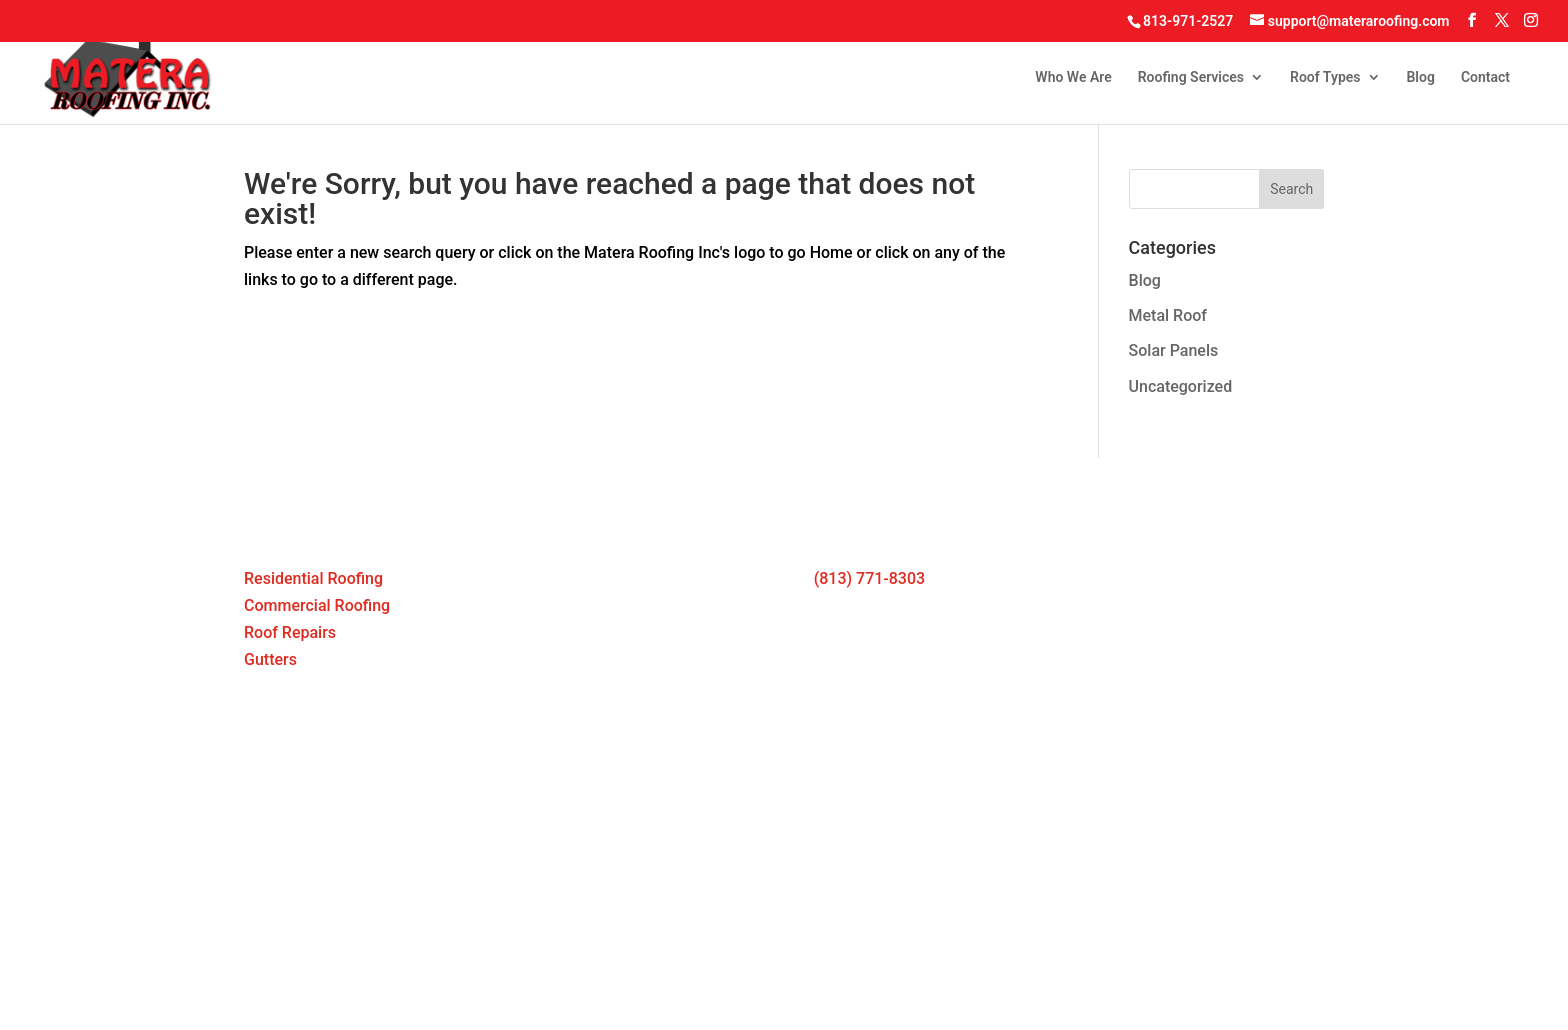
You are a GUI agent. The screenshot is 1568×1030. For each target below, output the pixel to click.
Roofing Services (1191, 77)
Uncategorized (1181, 386)
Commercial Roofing (317, 605)
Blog (1420, 77)
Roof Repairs (290, 632)
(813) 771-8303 (869, 578)
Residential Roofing (313, 578)
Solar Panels (1174, 350)
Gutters (270, 659)
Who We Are (1073, 77)
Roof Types (1325, 77)
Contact (1485, 77)
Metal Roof (1168, 315)
